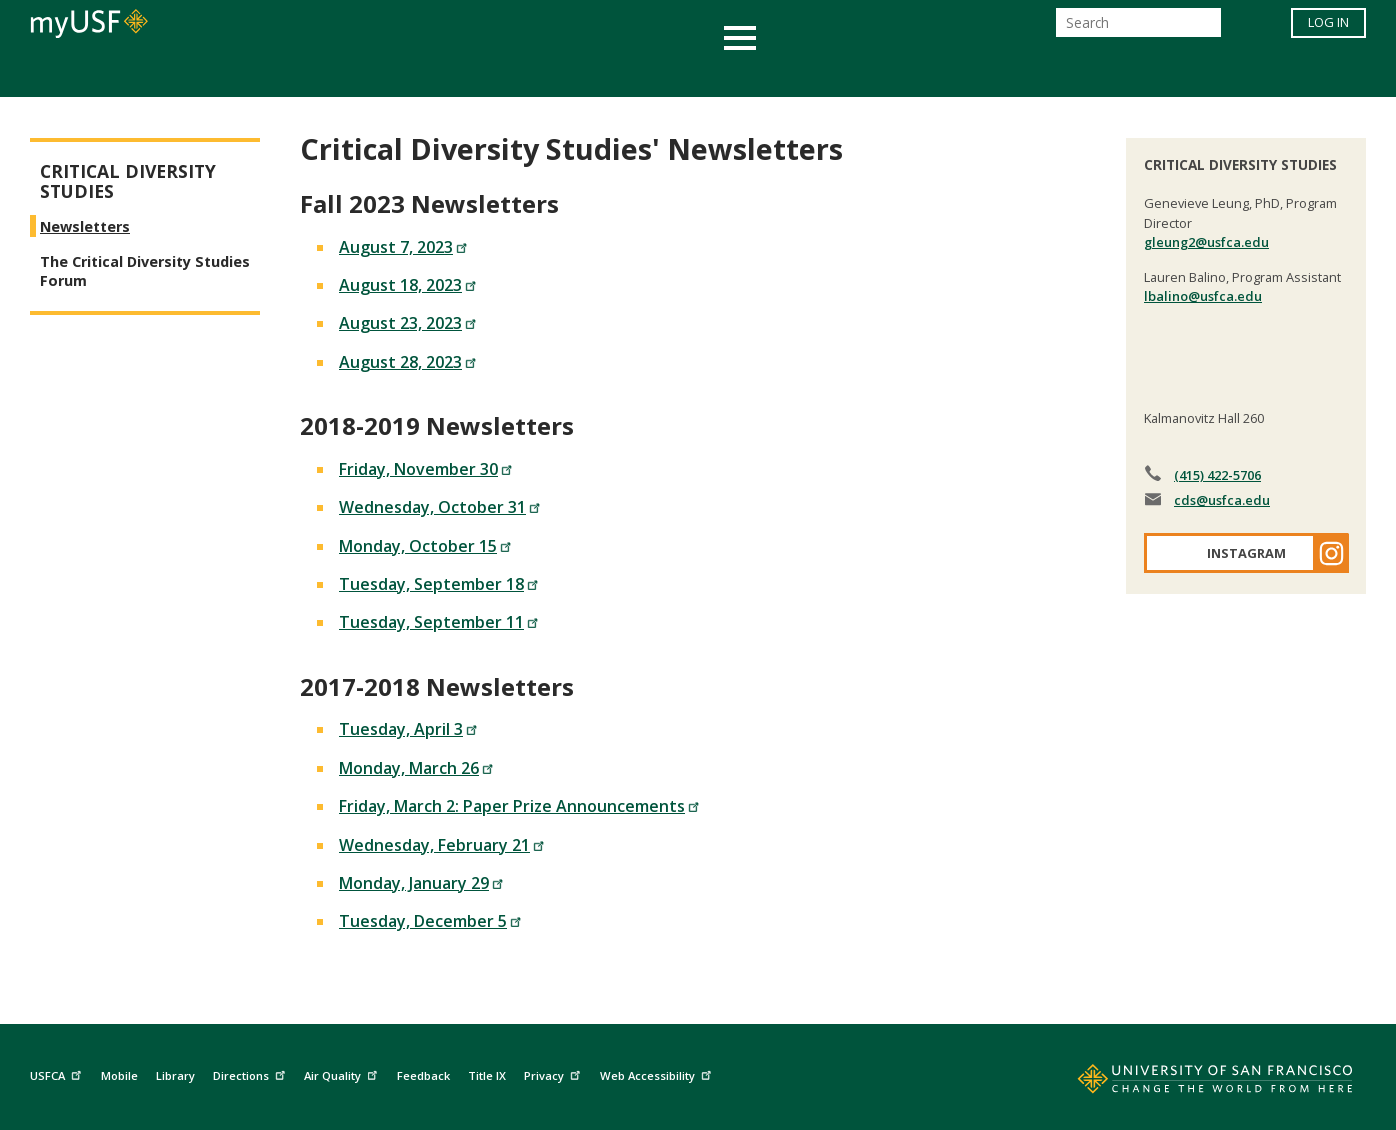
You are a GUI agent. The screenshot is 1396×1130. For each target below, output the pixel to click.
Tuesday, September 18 (439, 584)
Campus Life (797, 73)
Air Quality (343, 1073)
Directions (251, 1073)
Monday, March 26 (416, 768)
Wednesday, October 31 (440, 507)
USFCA (58, 1073)
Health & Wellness (639, 73)
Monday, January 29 (421, 883)
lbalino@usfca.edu (1203, 296)
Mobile (119, 1075)
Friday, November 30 (426, 469)
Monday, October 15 (425, 546)
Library (175, 1075)
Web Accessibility (658, 1073)
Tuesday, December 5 (430, 921)
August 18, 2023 (408, 285)
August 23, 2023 (408, 323)
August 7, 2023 (403, 247)
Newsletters (85, 226)
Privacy (554, 1073)
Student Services (458, 73)
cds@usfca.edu (1222, 500)
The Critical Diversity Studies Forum (145, 271)
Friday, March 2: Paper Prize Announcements (519, 806)
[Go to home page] (1193, 1083)
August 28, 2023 (408, 362)
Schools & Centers (1051, 73)
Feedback (423, 1075)
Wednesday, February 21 (442, 845)
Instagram (1246, 553)
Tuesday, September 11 (439, 622)
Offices (909, 73)
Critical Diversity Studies (128, 181)
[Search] (1138, 28)
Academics (310, 73)
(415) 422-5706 (1217, 475)
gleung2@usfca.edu (1206, 242)
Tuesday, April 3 (408, 729)
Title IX (487, 1075)
